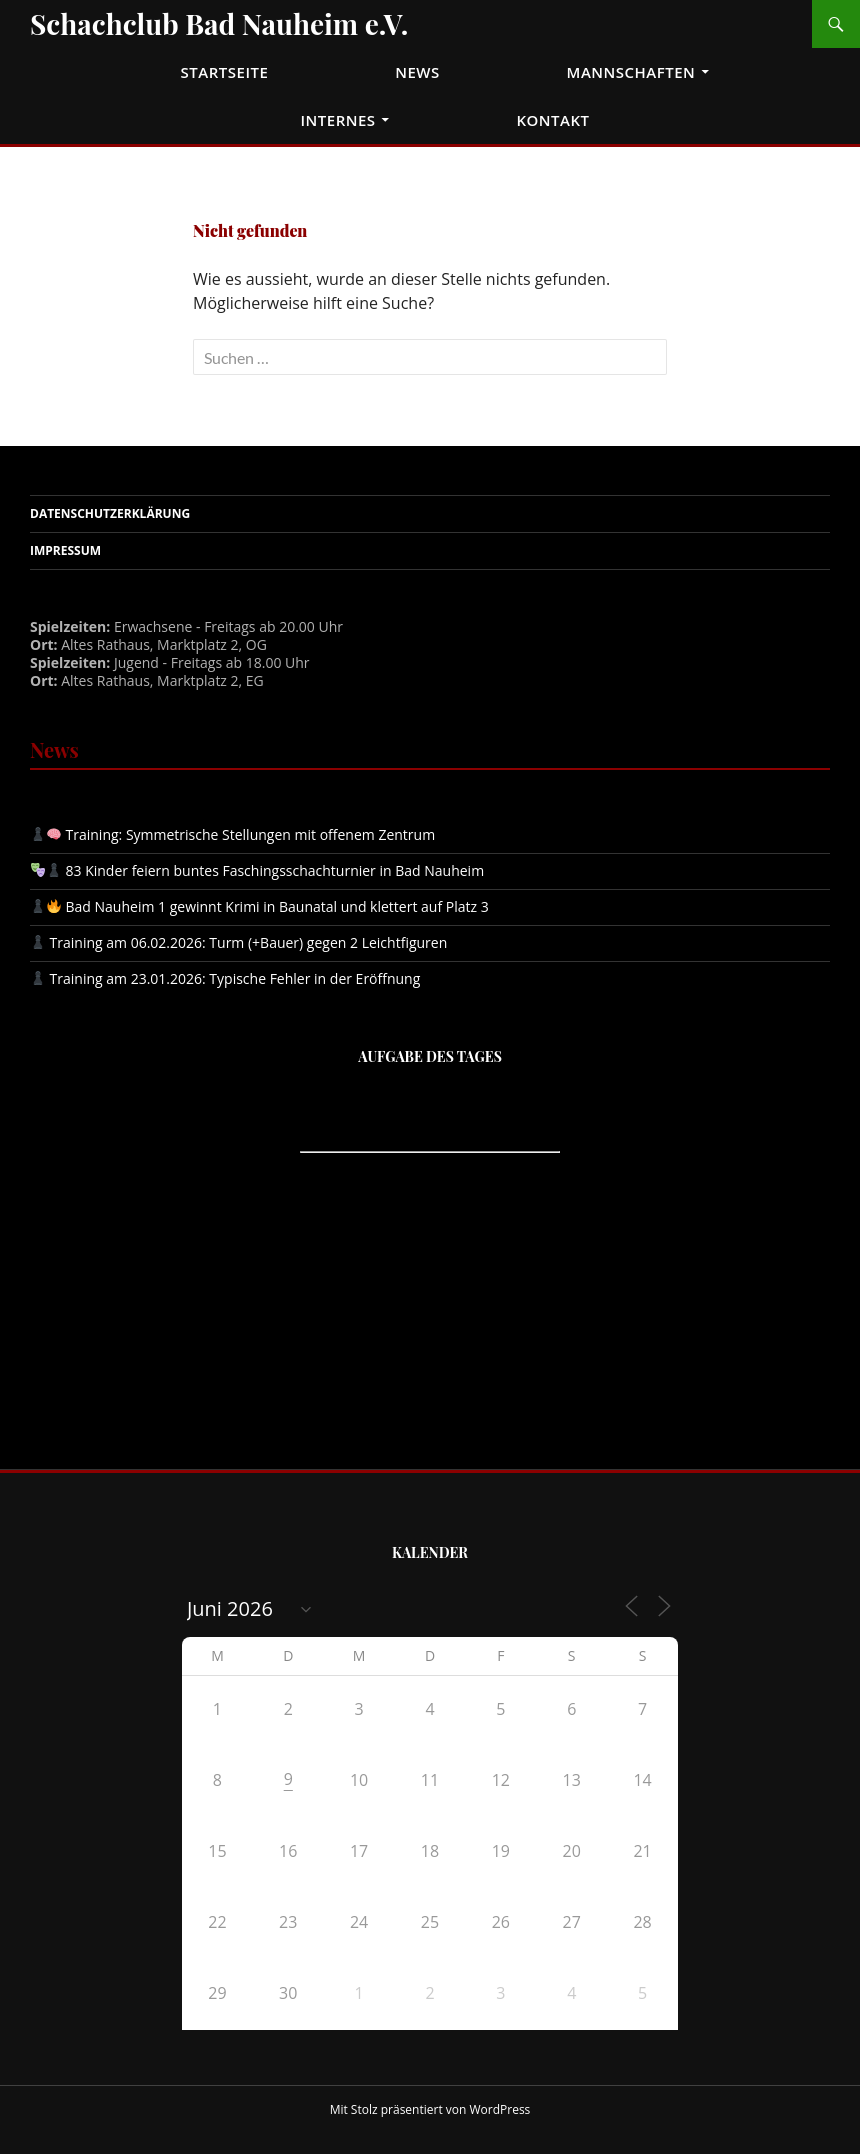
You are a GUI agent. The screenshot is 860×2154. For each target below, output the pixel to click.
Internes (337, 120)
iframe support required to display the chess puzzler (430, 1243)
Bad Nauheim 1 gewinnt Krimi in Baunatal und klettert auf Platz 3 (260, 906)
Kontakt (552, 120)
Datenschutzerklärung (110, 513)
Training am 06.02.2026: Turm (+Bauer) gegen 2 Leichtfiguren (239, 942)
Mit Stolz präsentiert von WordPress (430, 2109)
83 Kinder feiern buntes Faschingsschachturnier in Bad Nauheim (257, 870)
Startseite (225, 72)
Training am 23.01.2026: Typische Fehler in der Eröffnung (225, 978)
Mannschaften (631, 72)
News (417, 72)
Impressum (65, 550)
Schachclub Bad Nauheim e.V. (219, 23)
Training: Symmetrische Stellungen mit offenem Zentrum (233, 834)
